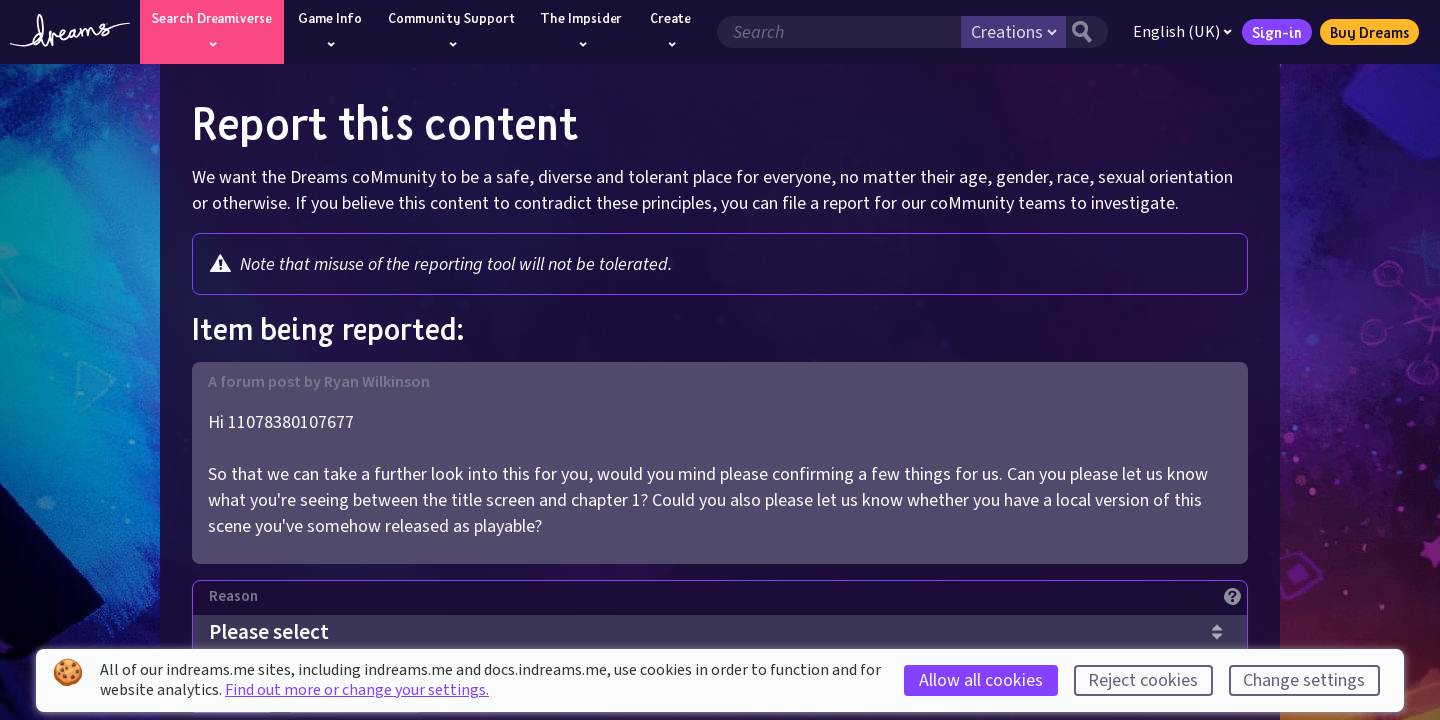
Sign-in (1277, 32)
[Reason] (728, 601)
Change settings (1304, 680)
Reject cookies (1143, 680)
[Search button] (1087, 32)
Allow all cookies (981, 680)
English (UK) (1182, 32)
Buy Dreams (1369, 32)
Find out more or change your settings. (357, 690)
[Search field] (839, 32)
